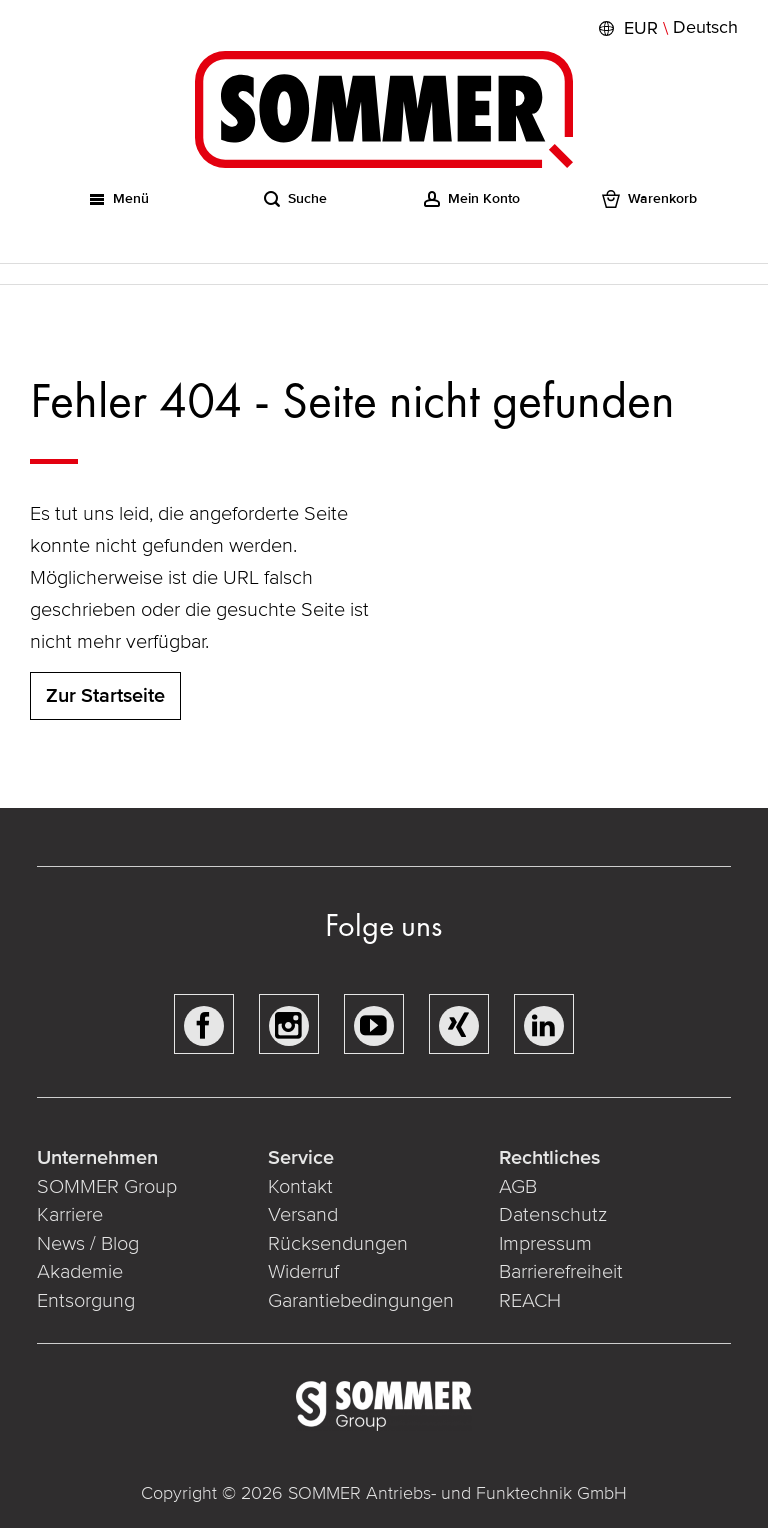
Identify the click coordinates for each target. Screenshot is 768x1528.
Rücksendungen (338, 1244)
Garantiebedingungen (361, 1301)
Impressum (545, 1244)
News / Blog (88, 1244)
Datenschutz (553, 1215)
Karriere (70, 1215)
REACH (530, 1301)
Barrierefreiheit (561, 1272)
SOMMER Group (107, 1187)
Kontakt (300, 1187)
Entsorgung (86, 1301)
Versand (303, 1215)
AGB (518, 1187)
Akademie (82, 1272)
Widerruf (303, 1272)
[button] (666, 28)
